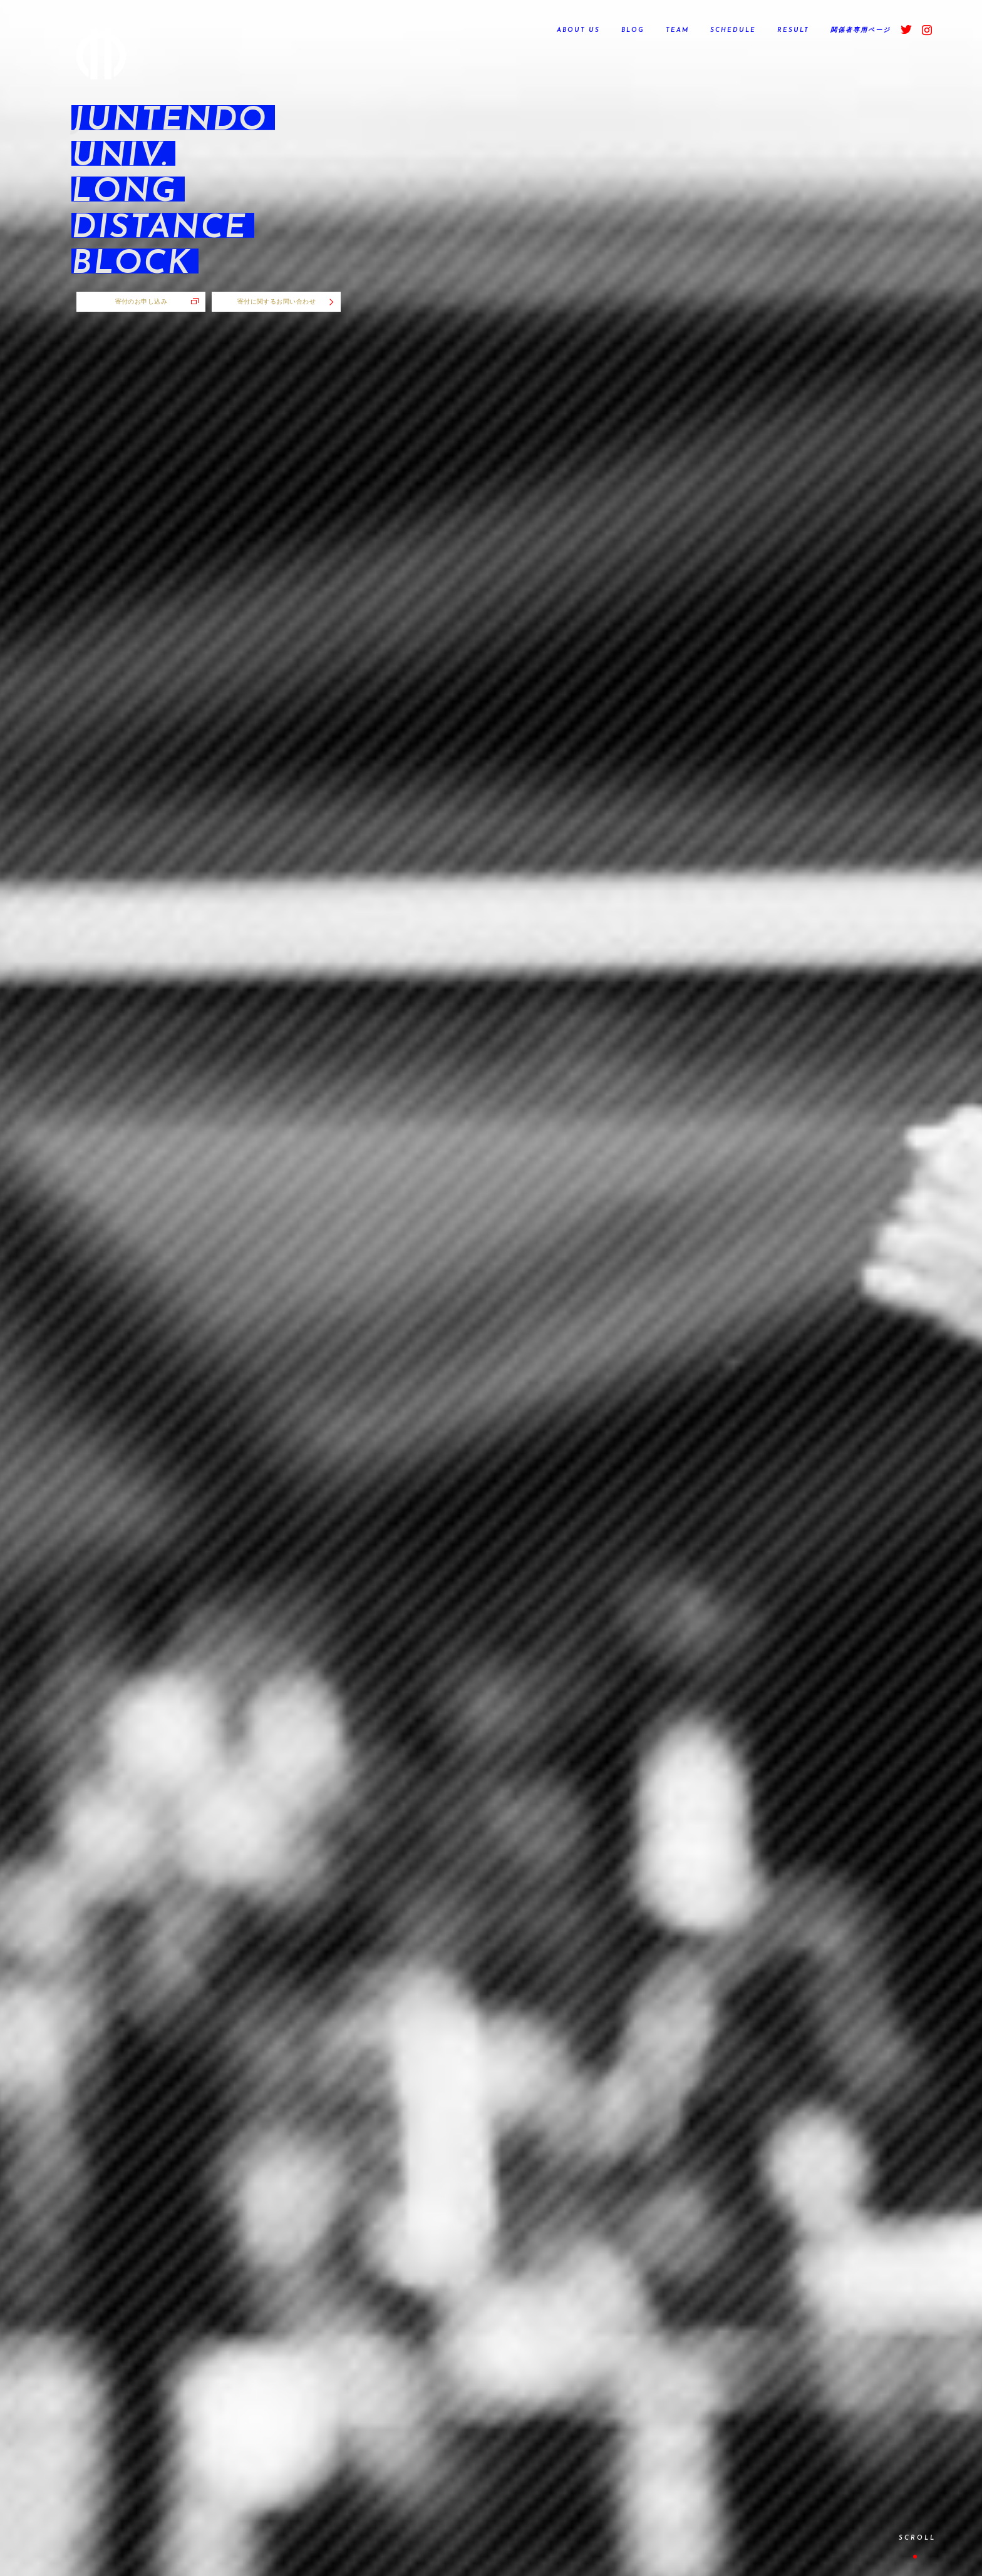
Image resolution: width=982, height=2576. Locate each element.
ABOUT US (578, 30)
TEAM (677, 30)
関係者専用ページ (860, 30)
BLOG (632, 30)
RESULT (793, 30)
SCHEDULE (733, 30)
